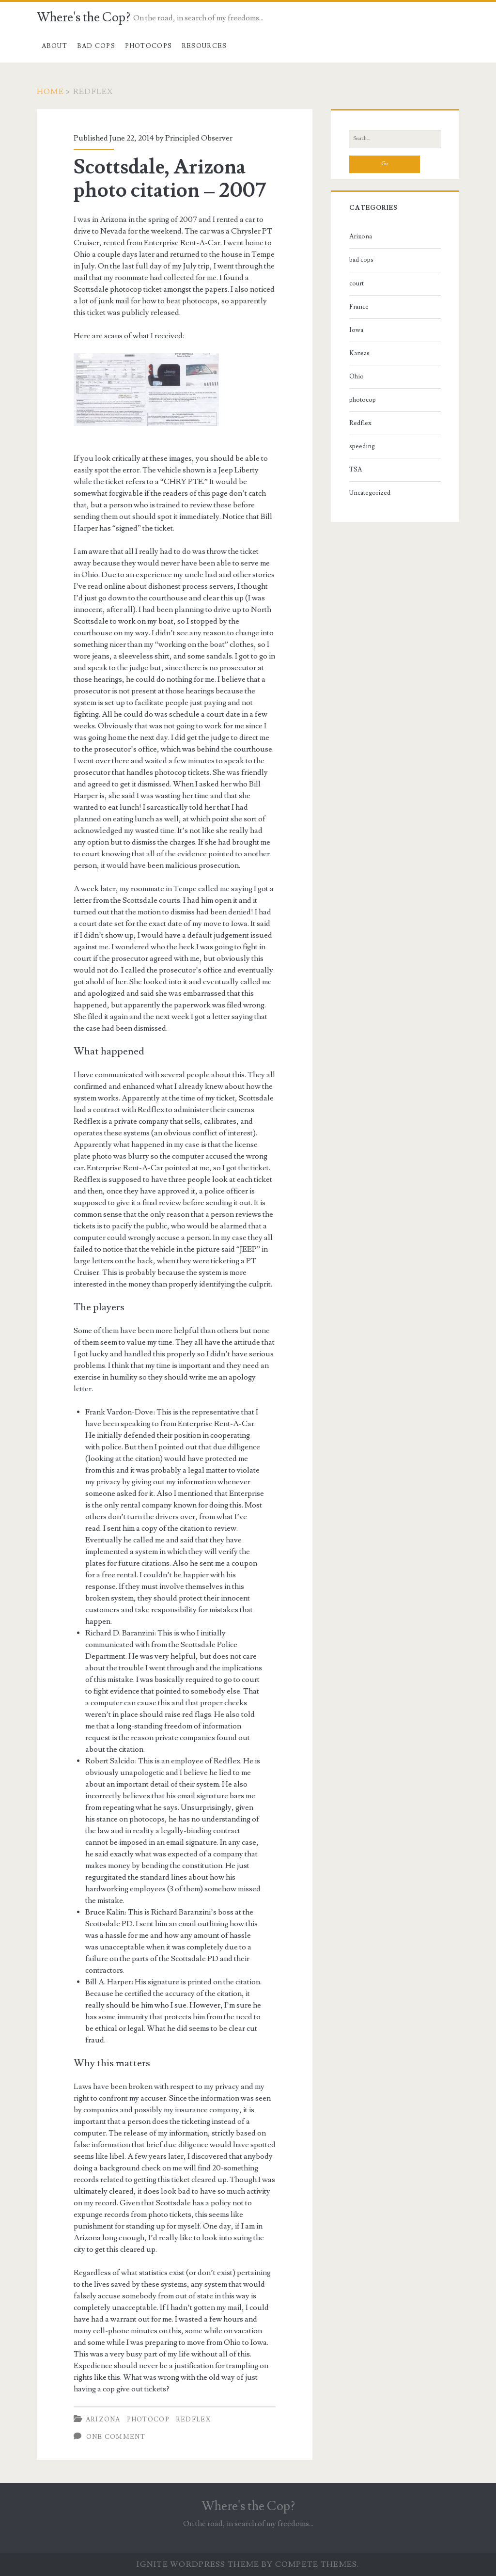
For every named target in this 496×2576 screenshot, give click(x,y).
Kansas (359, 353)
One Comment (115, 2437)
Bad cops (96, 46)
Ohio (356, 376)
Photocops (148, 46)
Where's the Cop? (83, 17)
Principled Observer (198, 138)
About (55, 46)
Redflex (193, 2419)
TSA (355, 469)
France (359, 307)
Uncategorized (369, 493)
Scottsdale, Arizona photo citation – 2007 (170, 179)
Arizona (103, 2419)
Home (50, 91)
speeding (362, 446)
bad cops (361, 260)
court (356, 283)
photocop (148, 2419)
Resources (204, 46)
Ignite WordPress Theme (198, 2564)
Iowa (356, 330)
